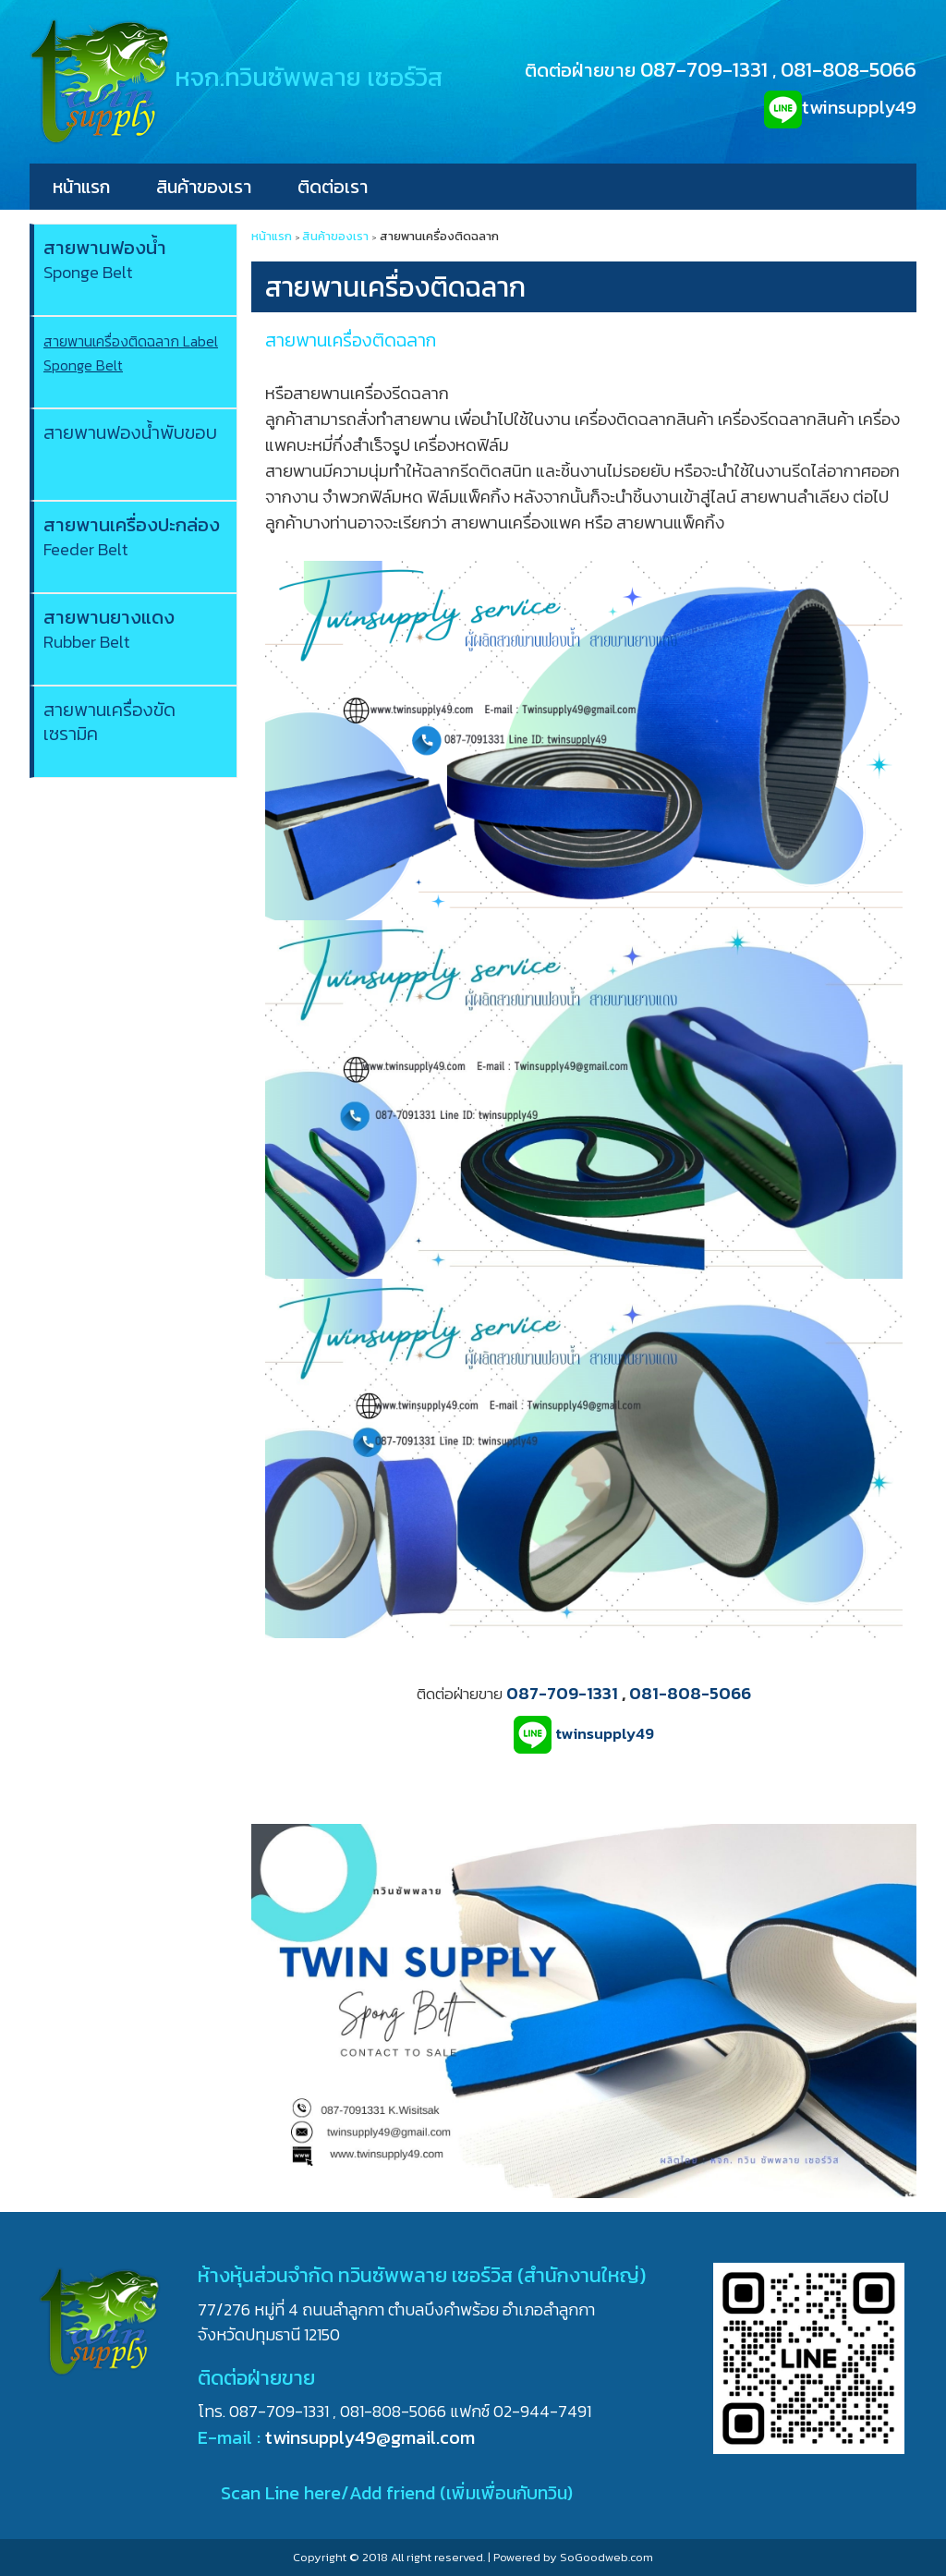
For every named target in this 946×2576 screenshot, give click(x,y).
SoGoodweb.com (606, 2557)
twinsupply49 (859, 107)
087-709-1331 (704, 69)
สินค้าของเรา (203, 186)
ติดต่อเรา (332, 186)
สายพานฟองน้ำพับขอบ (130, 432)
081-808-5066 (848, 69)
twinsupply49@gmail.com (370, 2437)
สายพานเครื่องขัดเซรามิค (109, 721)
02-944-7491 (542, 2411)
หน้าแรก (81, 186)
